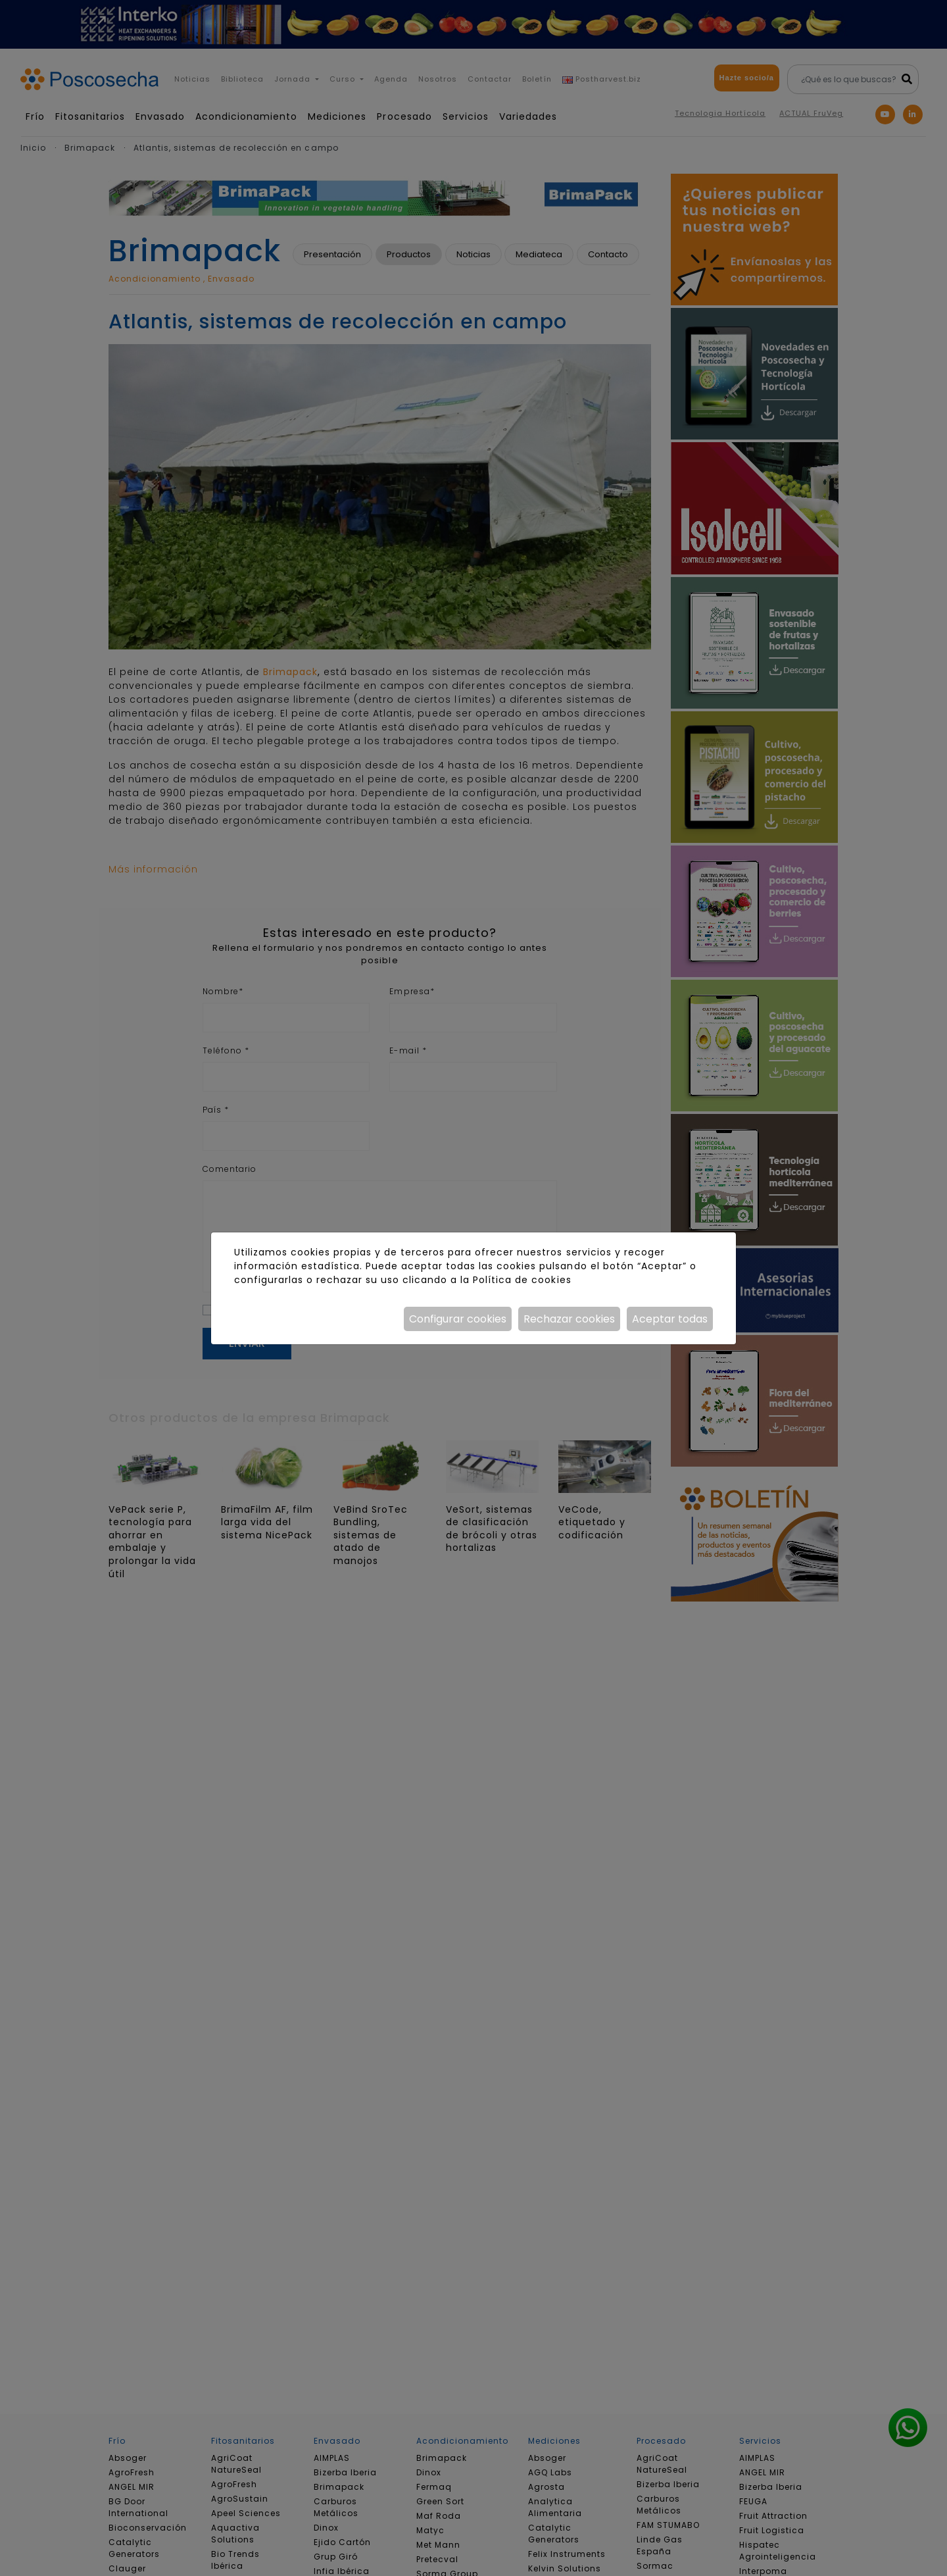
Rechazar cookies (569, 1318)
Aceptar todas (670, 1318)
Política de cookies (522, 1279)
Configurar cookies (457, 1318)
